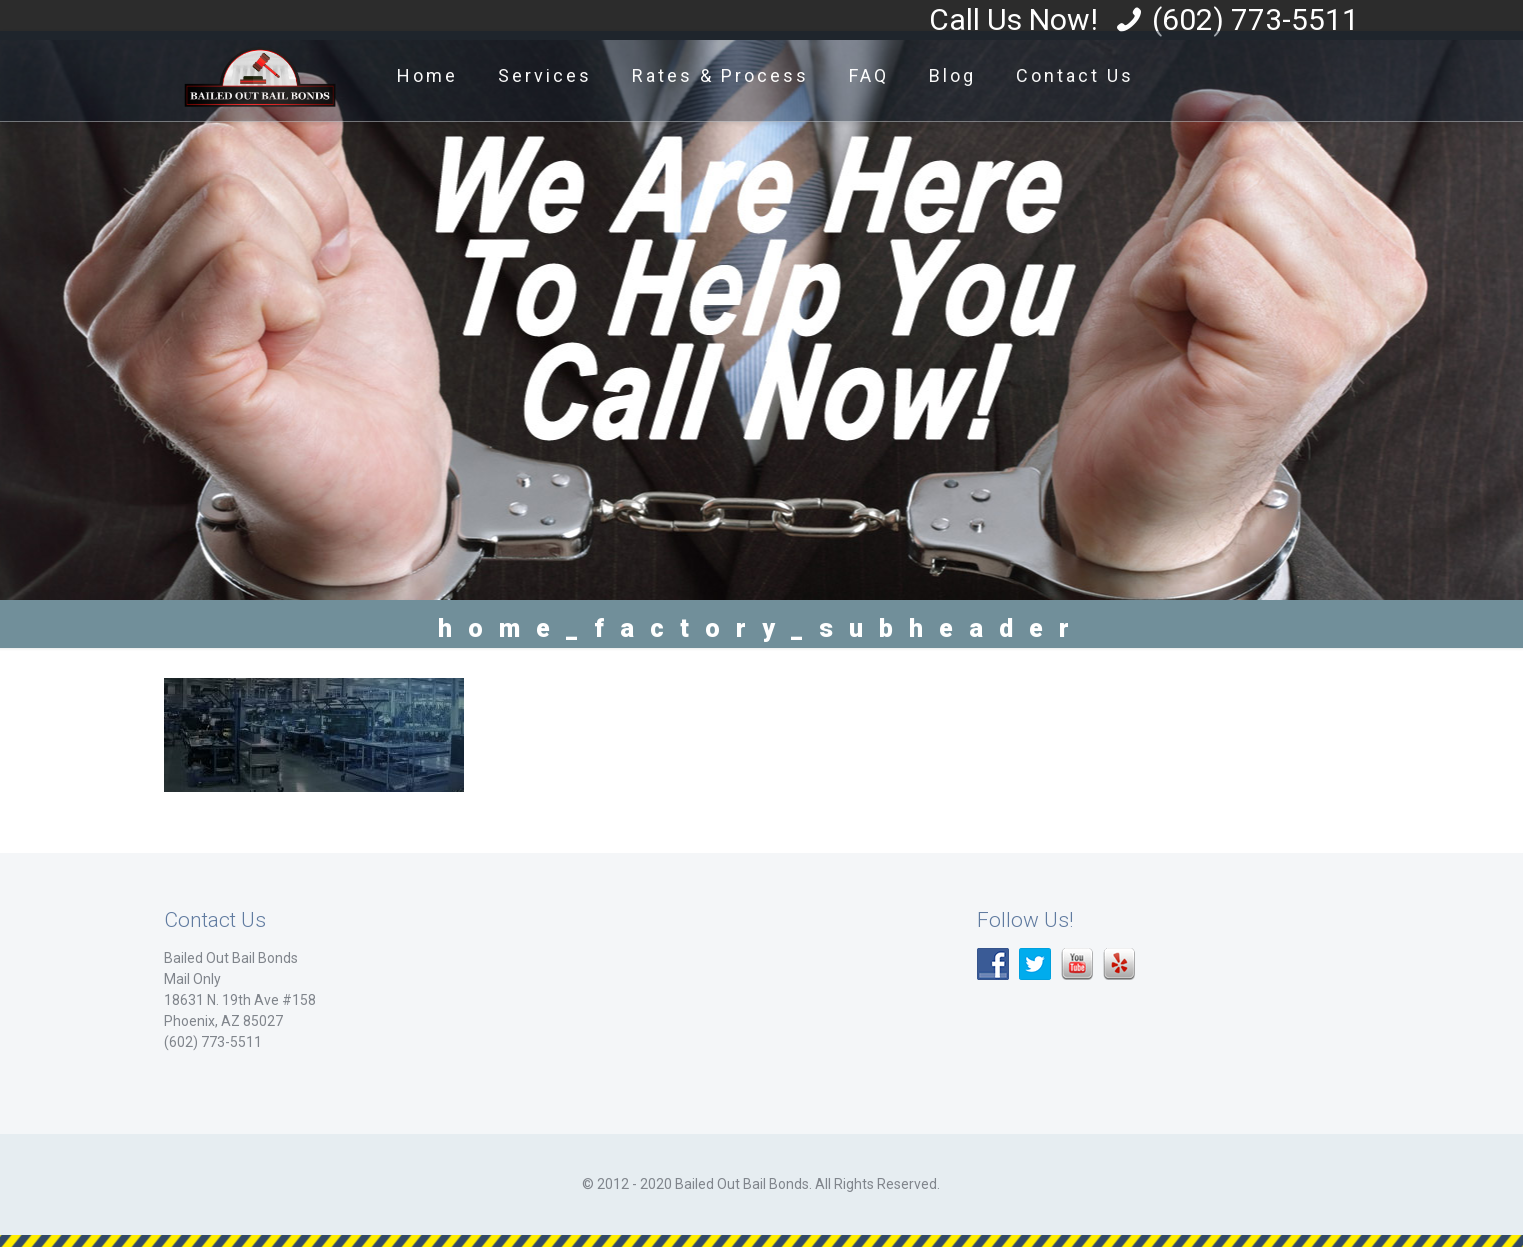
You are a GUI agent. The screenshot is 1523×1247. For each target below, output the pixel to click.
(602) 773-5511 (1255, 19)
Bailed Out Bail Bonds (231, 958)
